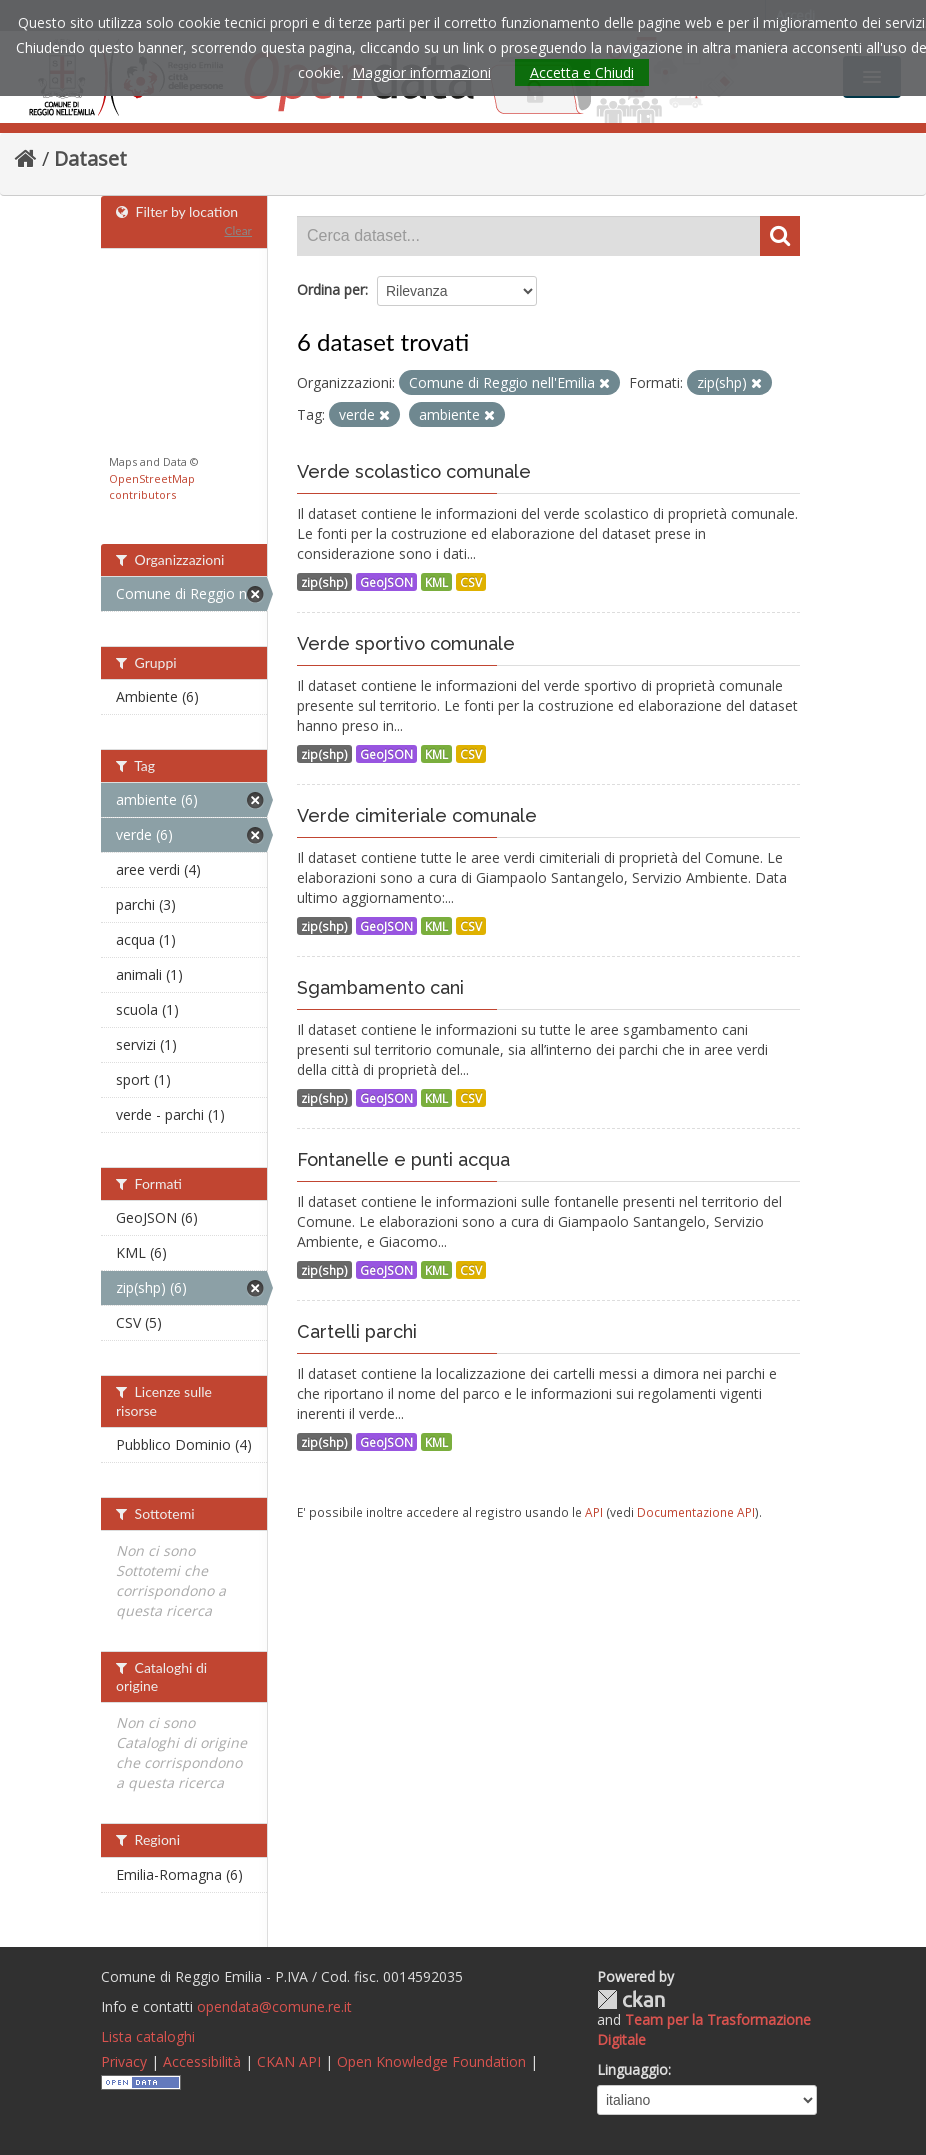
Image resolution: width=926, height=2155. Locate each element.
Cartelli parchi (357, 1331)
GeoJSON (386, 582)
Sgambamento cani (380, 987)
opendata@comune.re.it (274, 2006)
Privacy (124, 2061)
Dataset (90, 158)
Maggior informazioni (421, 72)
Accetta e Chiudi (582, 72)
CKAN (631, 1999)
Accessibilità (202, 2061)
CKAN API (289, 2061)
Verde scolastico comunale (414, 471)
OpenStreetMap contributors (152, 487)
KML (436, 582)
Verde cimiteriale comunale (417, 815)
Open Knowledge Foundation (431, 2061)
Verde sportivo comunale (406, 643)
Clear (238, 230)
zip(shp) (324, 582)
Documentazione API (696, 1512)
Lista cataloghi (148, 2036)
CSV (471, 582)
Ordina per (331, 289)
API (594, 1512)
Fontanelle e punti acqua (403, 1159)
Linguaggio (632, 2069)
